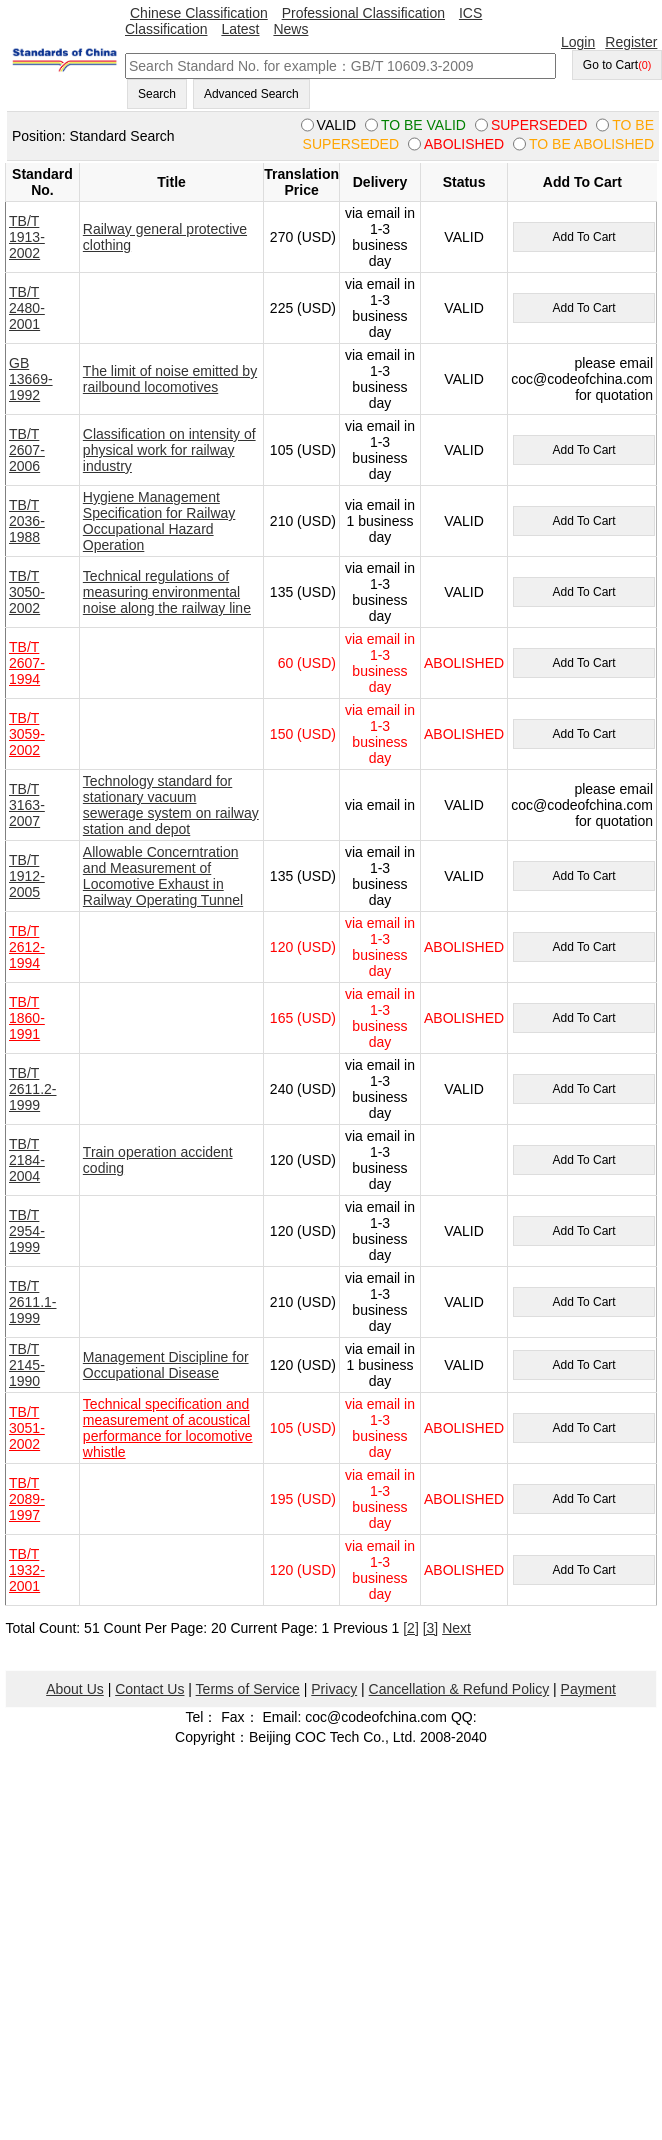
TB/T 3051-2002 (27, 1428)
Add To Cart (583, 237)
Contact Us (149, 1689)
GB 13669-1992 (31, 379)
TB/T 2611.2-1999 (32, 1089)
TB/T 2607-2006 (27, 450)
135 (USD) (303, 592)
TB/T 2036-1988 (27, 521)
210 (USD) (303, 521)
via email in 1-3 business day (380, 237)
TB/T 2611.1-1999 (32, 1302)
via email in (380, 805)
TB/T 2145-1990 (27, 1365)
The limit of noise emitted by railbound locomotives (170, 379)
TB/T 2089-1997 (27, 1499)
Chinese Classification (199, 13)
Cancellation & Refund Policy (459, 1689)
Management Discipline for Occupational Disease (166, 1365)
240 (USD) (303, 1089)
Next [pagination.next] (456, 1628)
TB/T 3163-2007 (27, 805)
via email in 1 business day (380, 521)
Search (157, 94)
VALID (463, 237)
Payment (588, 1689)
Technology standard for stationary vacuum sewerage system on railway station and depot (171, 805)
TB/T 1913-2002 (27, 237)
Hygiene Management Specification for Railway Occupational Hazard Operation (159, 521)
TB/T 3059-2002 (27, 734)
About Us (75, 1689)
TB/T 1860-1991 (27, 1018)
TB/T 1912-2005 (27, 876)
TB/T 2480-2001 (27, 308)
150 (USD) (303, 734)
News (290, 29)
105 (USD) (303, 450)
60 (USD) (307, 663)
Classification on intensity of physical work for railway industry (169, 450)
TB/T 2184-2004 (27, 1160)
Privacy (334, 1689)
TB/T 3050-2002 (27, 592)
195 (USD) (303, 1499)
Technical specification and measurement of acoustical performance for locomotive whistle (168, 1428)
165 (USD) (303, 1018)
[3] (431, 1628)
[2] (411, 1628)
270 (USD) (303, 237)
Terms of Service (248, 1689)
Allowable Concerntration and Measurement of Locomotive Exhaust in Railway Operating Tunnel (163, 876)
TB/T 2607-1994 (27, 663)
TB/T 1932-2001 (27, 1570)
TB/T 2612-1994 (27, 947)
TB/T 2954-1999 (27, 1231)
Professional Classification (363, 13)
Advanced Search (251, 94)
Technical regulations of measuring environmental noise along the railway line (167, 592)
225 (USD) (303, 308)
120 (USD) (303, 947)
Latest (240, 29)
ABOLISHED (464, 663)
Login (578, 42)
